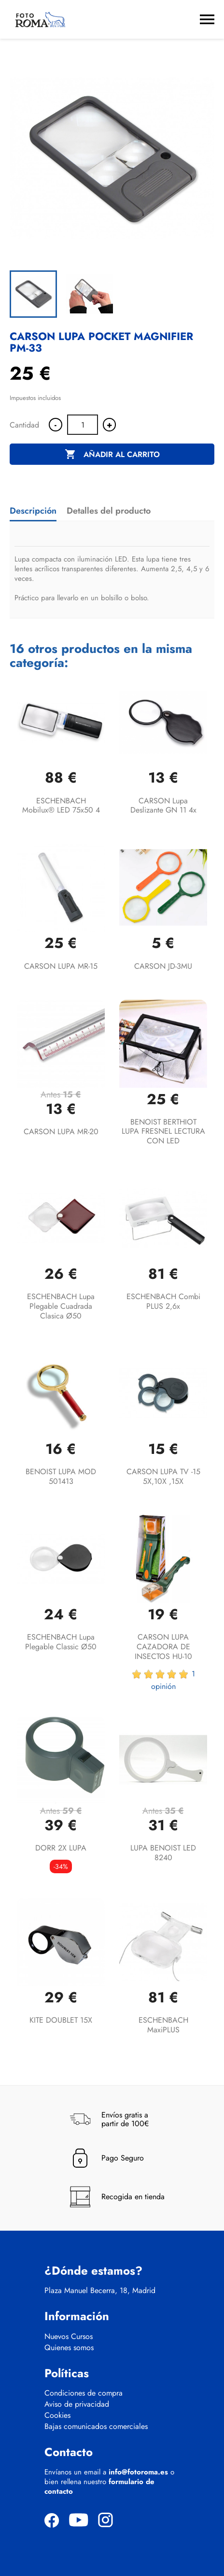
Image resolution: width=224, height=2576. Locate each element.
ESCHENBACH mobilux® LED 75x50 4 (61, 805)
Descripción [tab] (33, 510)
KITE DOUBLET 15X (60, 2020)
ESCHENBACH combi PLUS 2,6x (163, 1301)
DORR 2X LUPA (60, 1847)
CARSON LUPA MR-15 (61, 966)
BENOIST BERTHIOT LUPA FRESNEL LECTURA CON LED (163, 1131)
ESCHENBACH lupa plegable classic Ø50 (61, 1641)
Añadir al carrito (112, 454)
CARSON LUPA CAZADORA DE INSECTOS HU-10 (163, 1646)
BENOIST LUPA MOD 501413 (61, 1476)
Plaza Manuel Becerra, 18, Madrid (99, 2290)
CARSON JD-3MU (163, 966)
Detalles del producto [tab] (109, 510)
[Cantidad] (82, 425)
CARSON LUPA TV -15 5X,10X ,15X (163, 1476)
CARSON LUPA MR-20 (61, 1131)
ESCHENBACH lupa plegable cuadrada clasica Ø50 (61, 1306)
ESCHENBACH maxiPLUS (163, 2024)
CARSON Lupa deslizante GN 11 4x (163, 805)
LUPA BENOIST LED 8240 (163, 1852)
